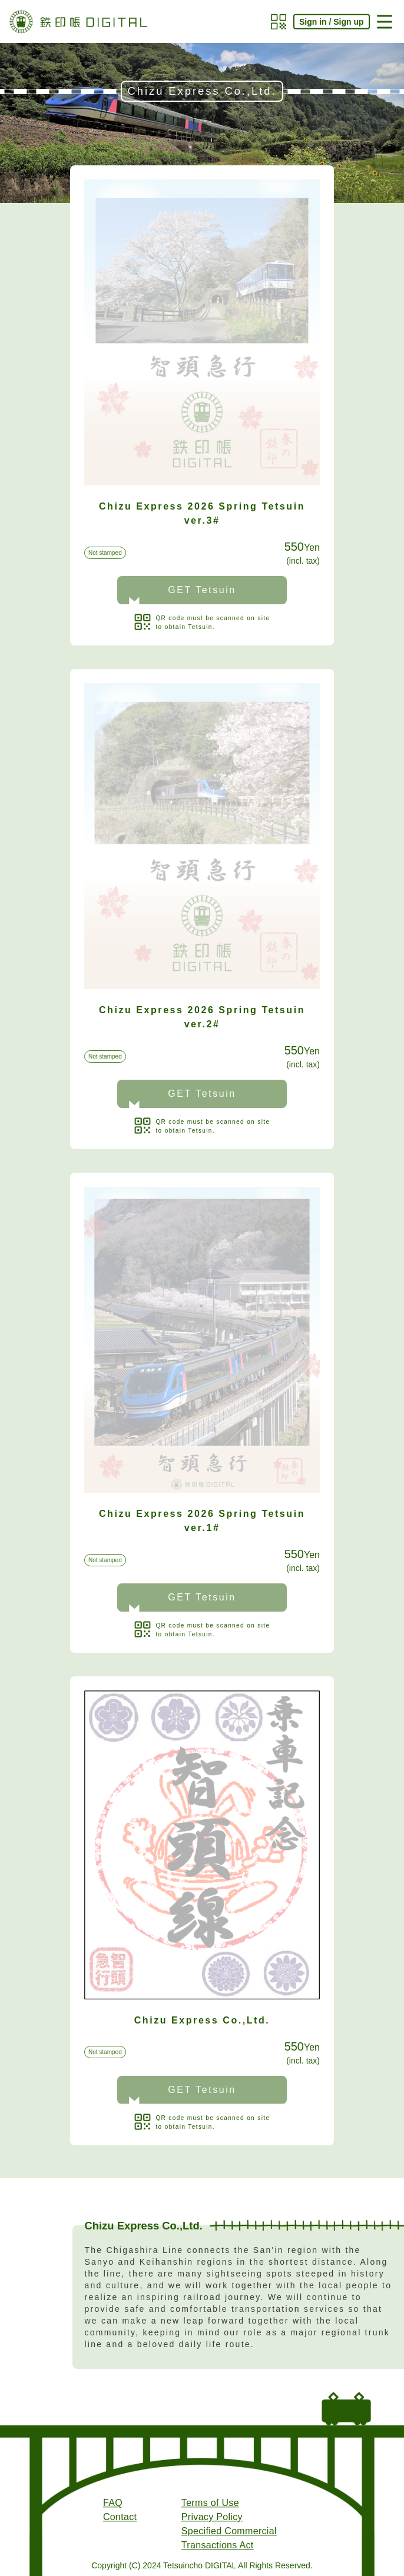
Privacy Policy (212, 2517)
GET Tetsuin (202, 590)
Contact (120, 2517)
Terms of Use (210, 2503)
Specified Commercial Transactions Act (229, 2538)
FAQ (112, 2503)
